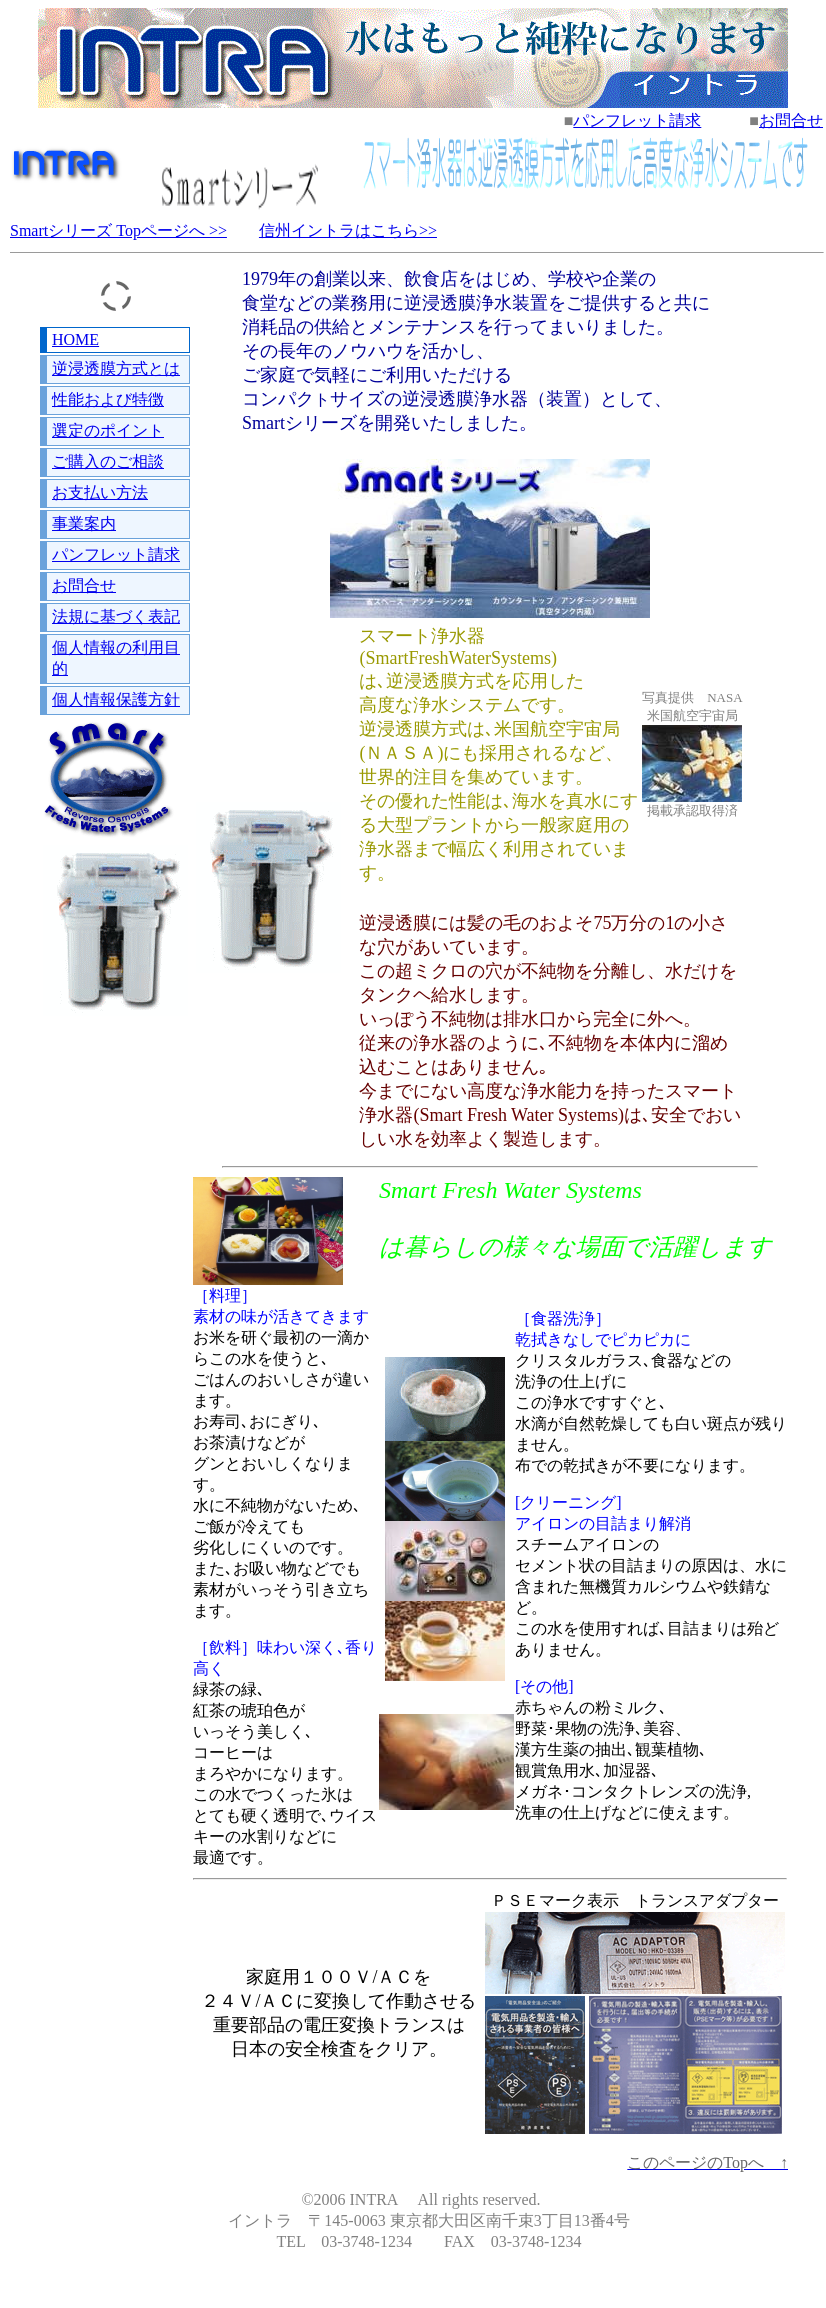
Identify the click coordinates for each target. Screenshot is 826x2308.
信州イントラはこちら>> (348, 230)
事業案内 (84, 523)
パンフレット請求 (637, 120)
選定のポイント (108, 430)
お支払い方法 (100, 492)
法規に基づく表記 (116, 616)
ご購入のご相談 (108, 461)
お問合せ (791, 120)
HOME (75, 339)
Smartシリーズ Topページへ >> (118, 230)
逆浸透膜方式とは (116, 368)
